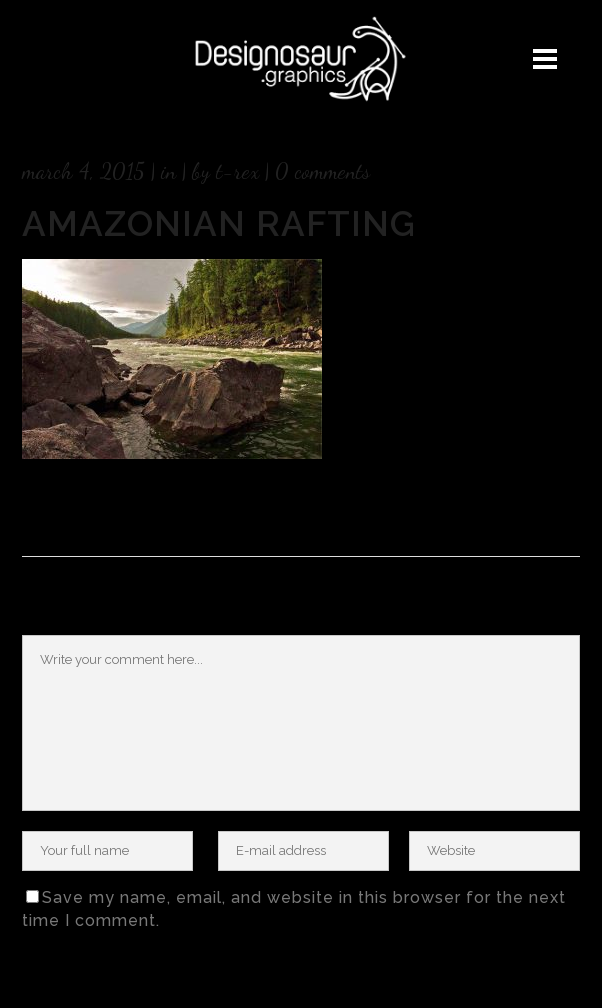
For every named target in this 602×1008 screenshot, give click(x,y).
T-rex (237, 171)
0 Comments (322, 171)
